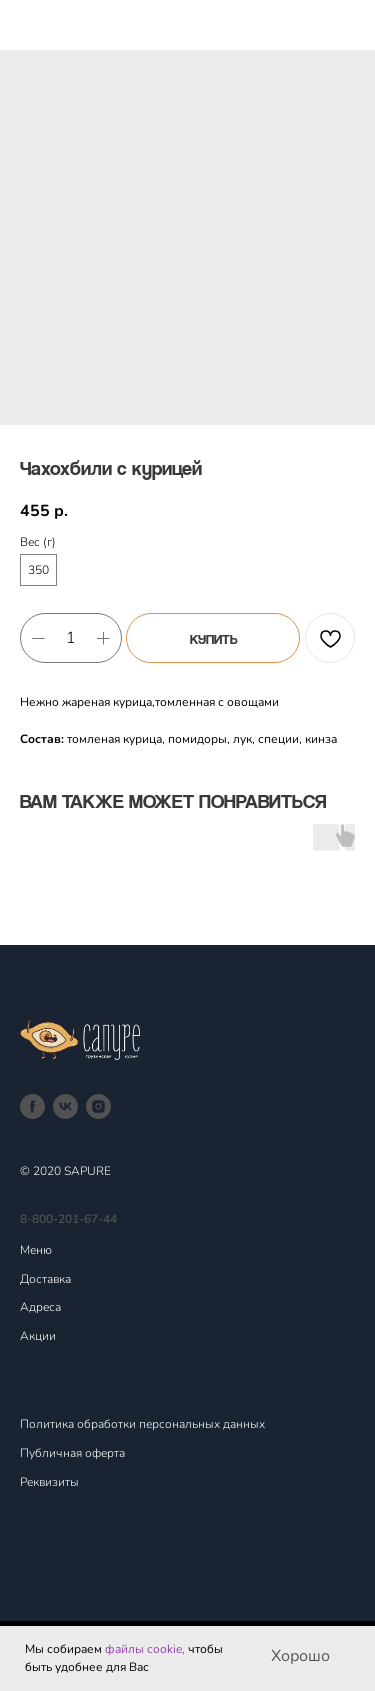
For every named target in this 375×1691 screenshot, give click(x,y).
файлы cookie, (145, 1649)
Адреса (40, 1307)
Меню (36, 1250)
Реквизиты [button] (49, 1482)
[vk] (65, 1106)
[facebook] (32, 1106)
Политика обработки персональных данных (142, 1424)
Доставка (45, 1279)
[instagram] (98, 1106)
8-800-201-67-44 (68, 1219)
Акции (38, 1336)
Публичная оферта (72, 1453)
